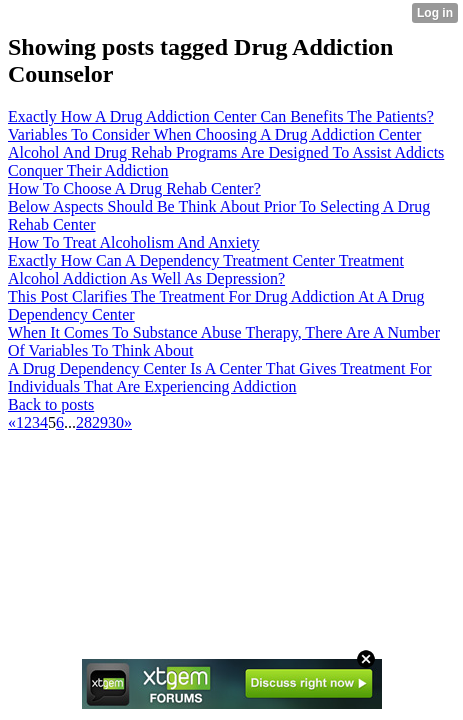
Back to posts (51, 404)
